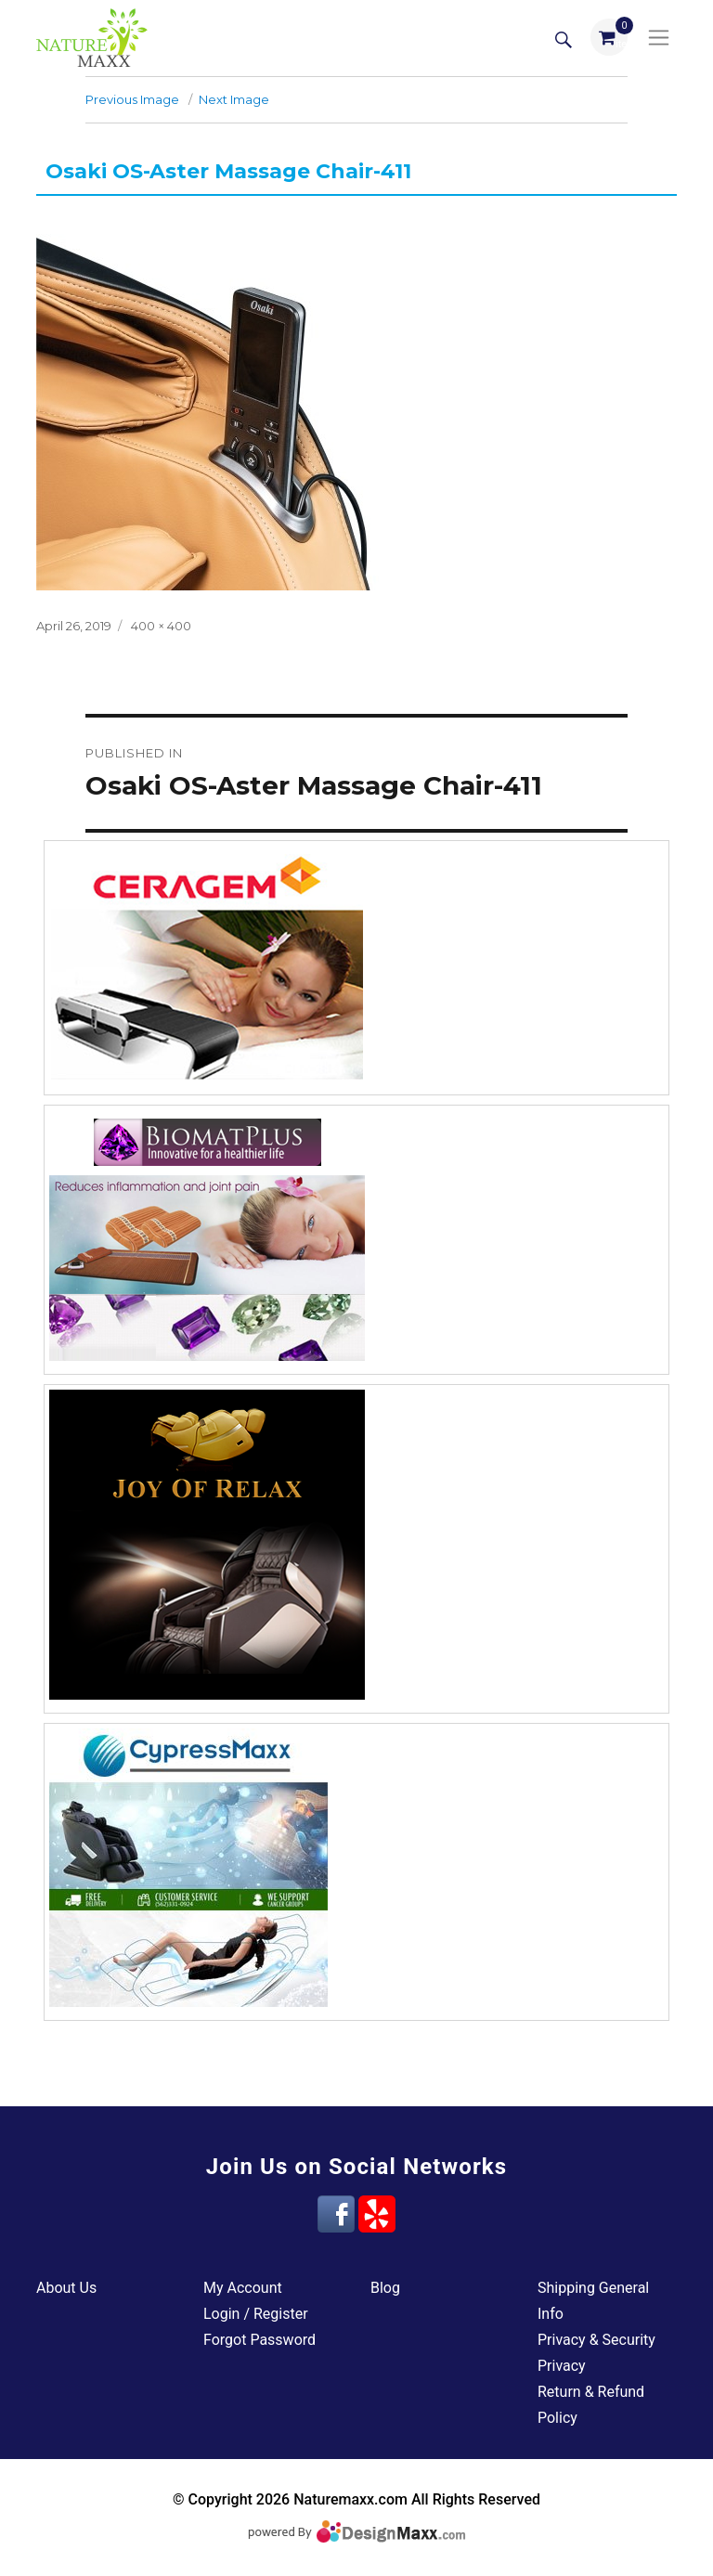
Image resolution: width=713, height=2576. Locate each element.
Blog (385, 2288)
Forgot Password (259, 2340)
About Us (66, 2288)
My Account (242, 2288)
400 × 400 (161, 625)
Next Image (234, 99)
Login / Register (255, 2314)
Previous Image (132, 99)
